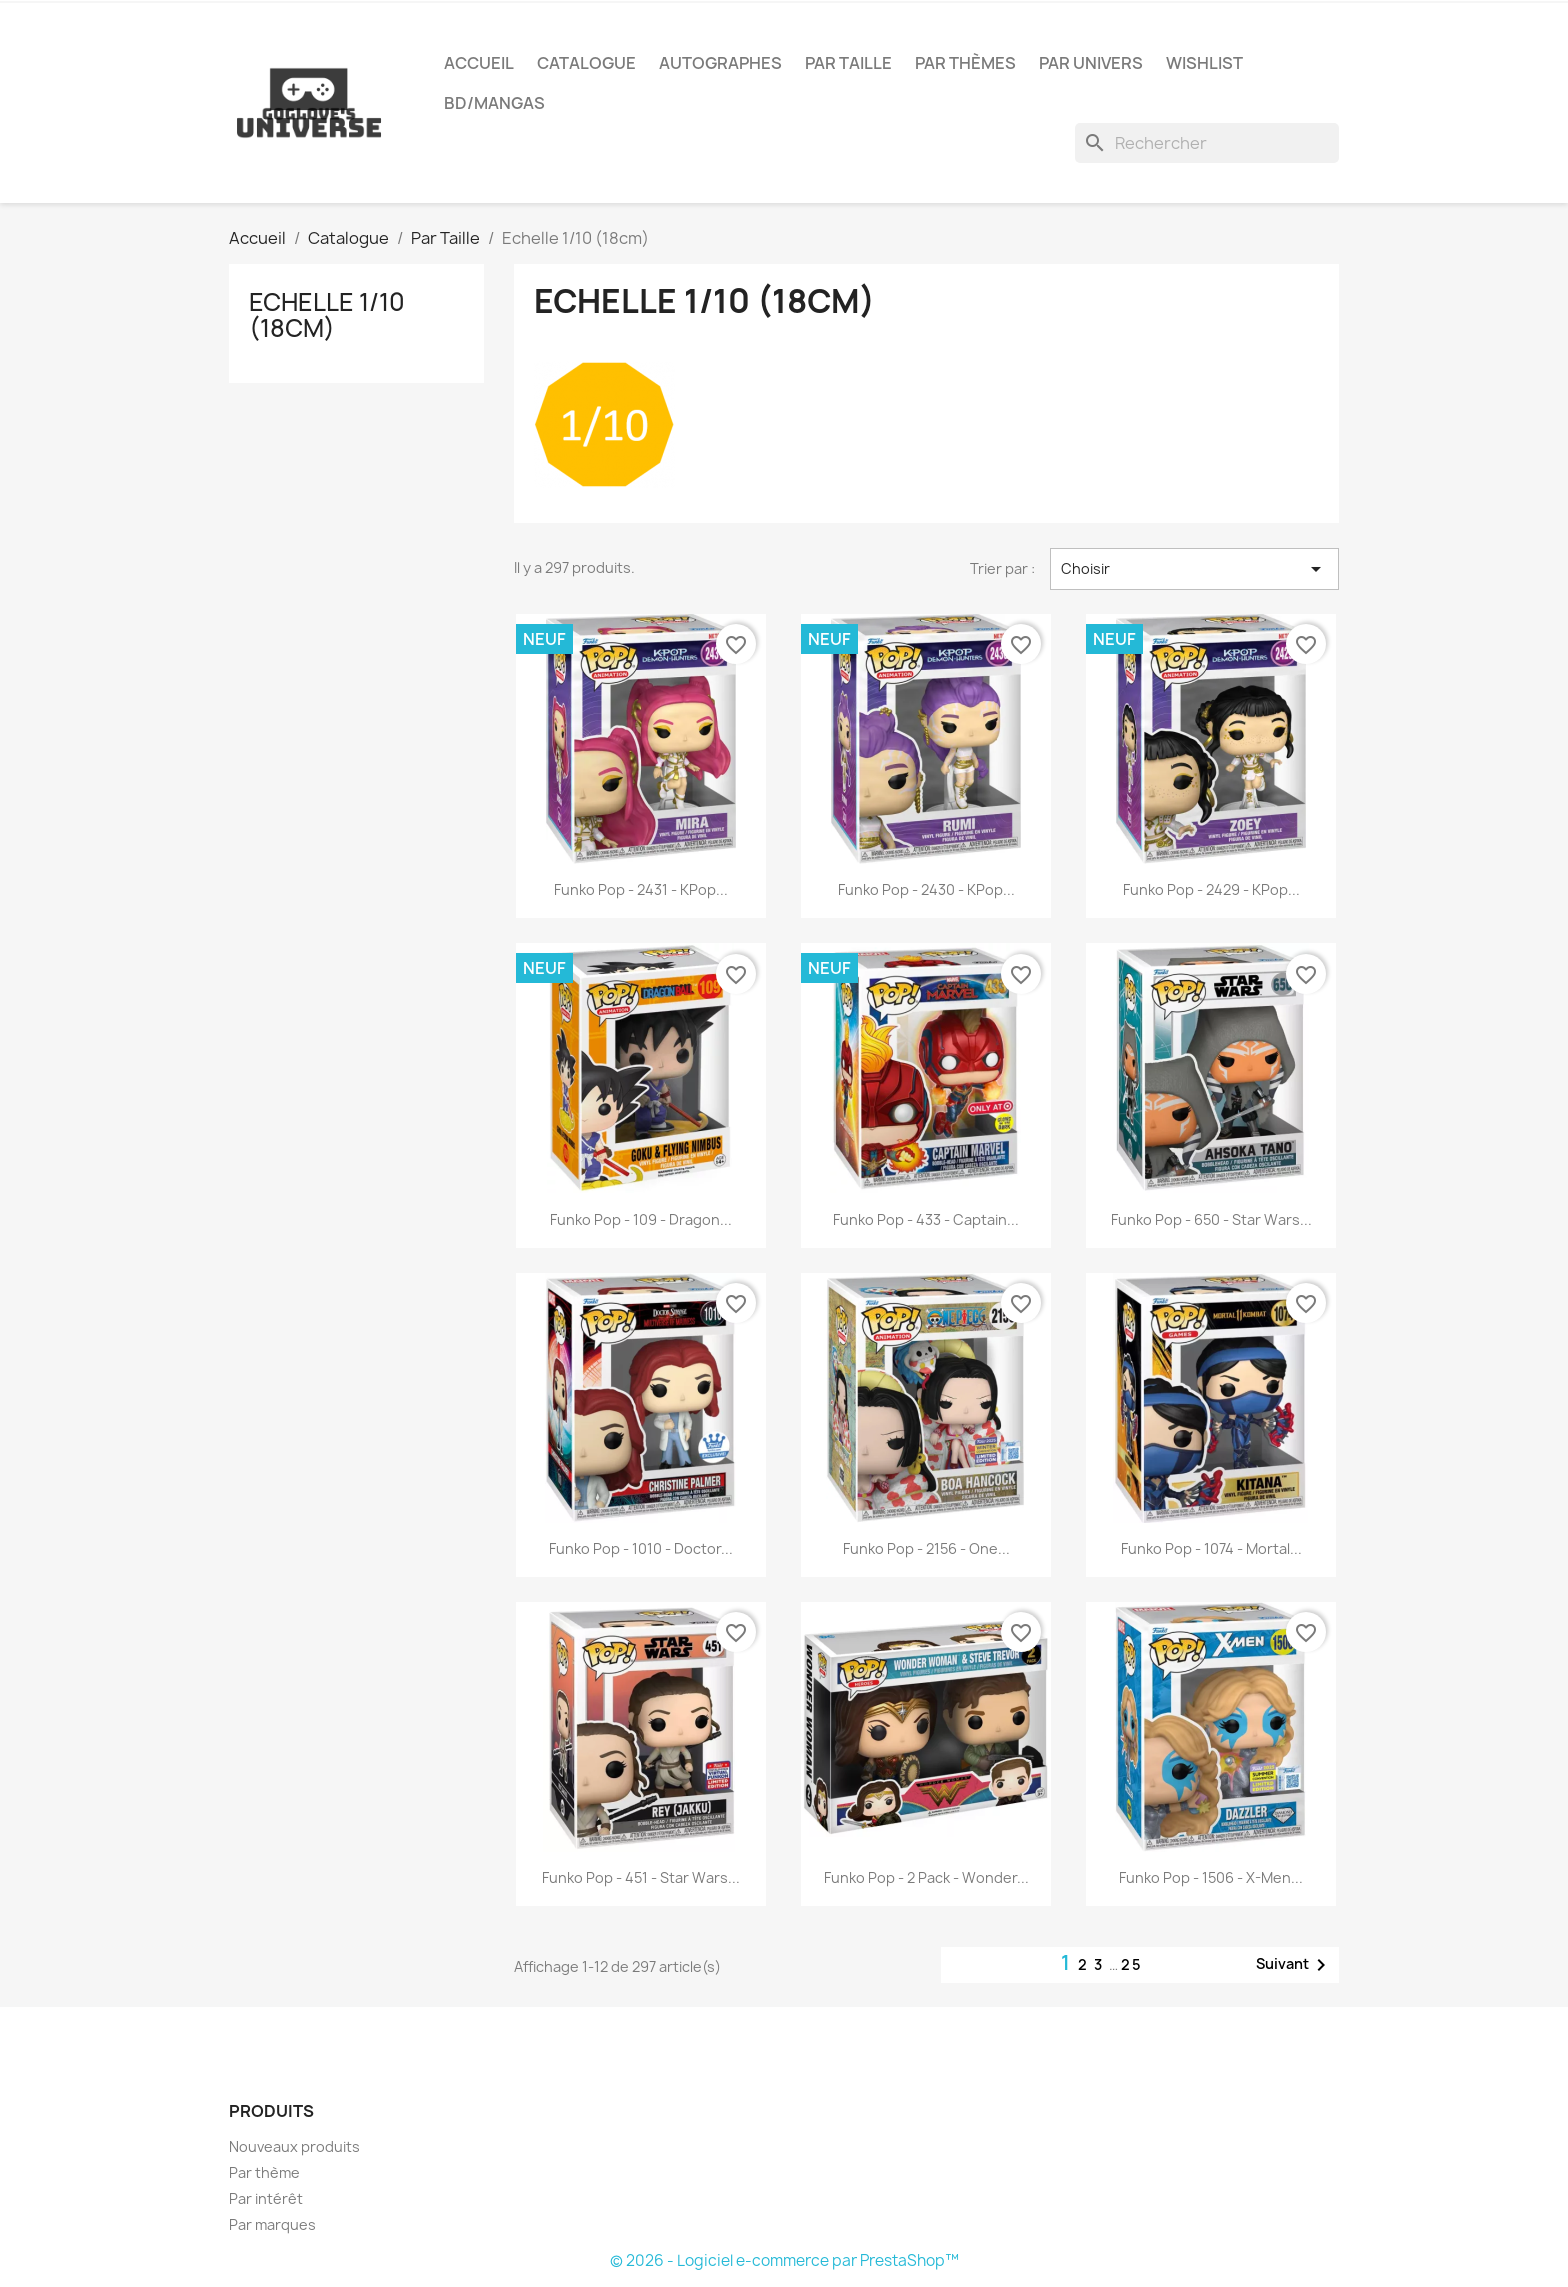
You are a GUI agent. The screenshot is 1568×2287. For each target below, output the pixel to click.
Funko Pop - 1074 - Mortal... (1211, 1548)
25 (1132, 1964)
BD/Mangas (494, 103)
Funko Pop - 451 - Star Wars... (641, 1877)
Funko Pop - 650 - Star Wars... (1211, 1219)
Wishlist (1204, 63)
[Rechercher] (1207, 143)
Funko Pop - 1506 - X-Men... (1211, 1877)
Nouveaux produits (294, 2146)
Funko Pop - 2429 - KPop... (1211, 889)
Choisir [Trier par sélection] (1194, 569)
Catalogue (586, 63)
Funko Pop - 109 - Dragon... (641, 1219)
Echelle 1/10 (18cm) (327, 315)
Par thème (264, 2172)
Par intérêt (266, 2198)
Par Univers (1091, 63)
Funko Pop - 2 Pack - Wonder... (926, 1877)
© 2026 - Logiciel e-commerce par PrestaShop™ (784, 2260)
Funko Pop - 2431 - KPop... (641, 889)
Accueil (479, 63)
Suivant (1294, 1965)
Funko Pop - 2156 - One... (926, 1548)
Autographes (720, 63)
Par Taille (848, 63)
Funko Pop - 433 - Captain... (926, 1219)
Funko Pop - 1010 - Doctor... (641, 1548)
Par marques (272, 2224)
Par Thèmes (965, 63)
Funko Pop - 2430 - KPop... (926, 889)
